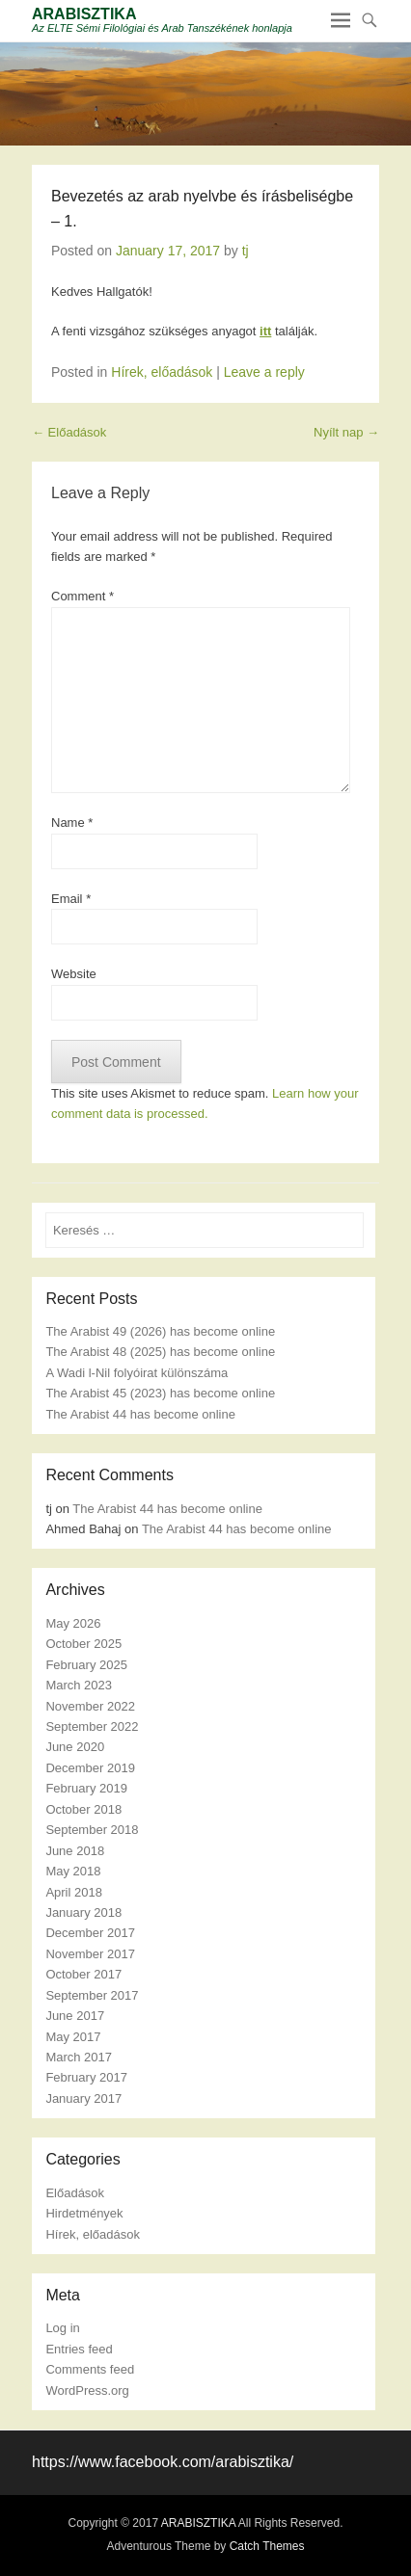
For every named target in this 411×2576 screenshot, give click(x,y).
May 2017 (72, 2037)
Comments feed (89, 2369)
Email (71, 898)
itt (265, 331)
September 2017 (91, 1995)
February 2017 (86, 2077)
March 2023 (78, 1685)
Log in (62, 2328)
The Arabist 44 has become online (140, 1414)
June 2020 (74, 1746)
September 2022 (91, 1726)
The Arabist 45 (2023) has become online (160, 1393)
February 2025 (86, 1665)
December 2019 (90, 1768)
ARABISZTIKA (84, 14)
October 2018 (83, 1809)
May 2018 (72, 1871)
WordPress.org (86, 2390)
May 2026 (72, 1623)
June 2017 (74, 2015)
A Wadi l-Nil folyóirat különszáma (136, 1373)
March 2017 (78, 2057)
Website (73, 974)
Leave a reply (264, 372)
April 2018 (73, 1892)
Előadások (69, 432)
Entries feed (78, 2349)
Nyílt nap (346, 432)
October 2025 (83, 1643)
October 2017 (83, 1974)
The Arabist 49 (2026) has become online (160, 1331)
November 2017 (90, 1954)
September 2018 (91, 1829)
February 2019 (86, 1788)
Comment (82, 596)
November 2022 (90, 1706)
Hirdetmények (84, 2213)
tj (245, 250)
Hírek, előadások (161, 372)
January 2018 (83, 1912)
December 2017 (90, 1932)
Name (72, 822)
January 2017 (83, 2098)
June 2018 (74, 1851)
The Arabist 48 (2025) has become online (160, 1351)
